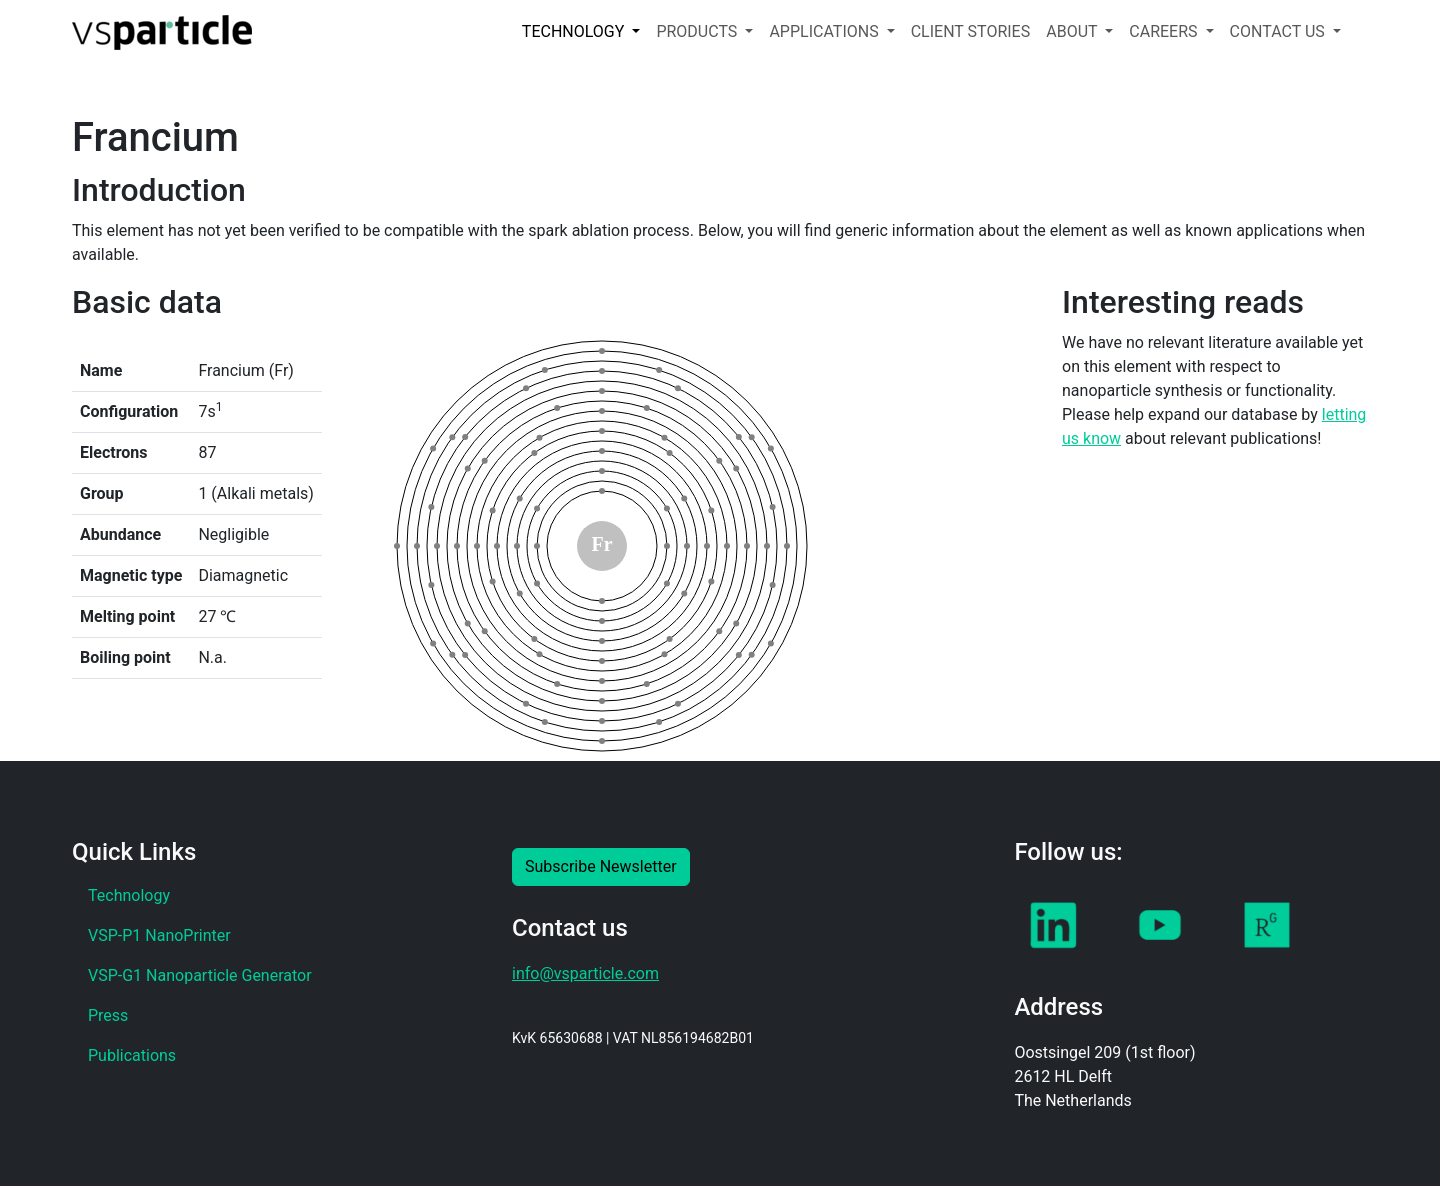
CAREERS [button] (1165, 31)
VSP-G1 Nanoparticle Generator (200, 975)
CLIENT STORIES (971, 31)
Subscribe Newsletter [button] (601, 866)
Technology (129, 895)
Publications (132, 1055)
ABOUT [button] (1073, 31)
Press (108, 1015)
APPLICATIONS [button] (825, 31)
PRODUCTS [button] (698, 31)
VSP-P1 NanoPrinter (159, 935)
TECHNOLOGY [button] (575, 31)
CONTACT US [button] (1279, 31)
